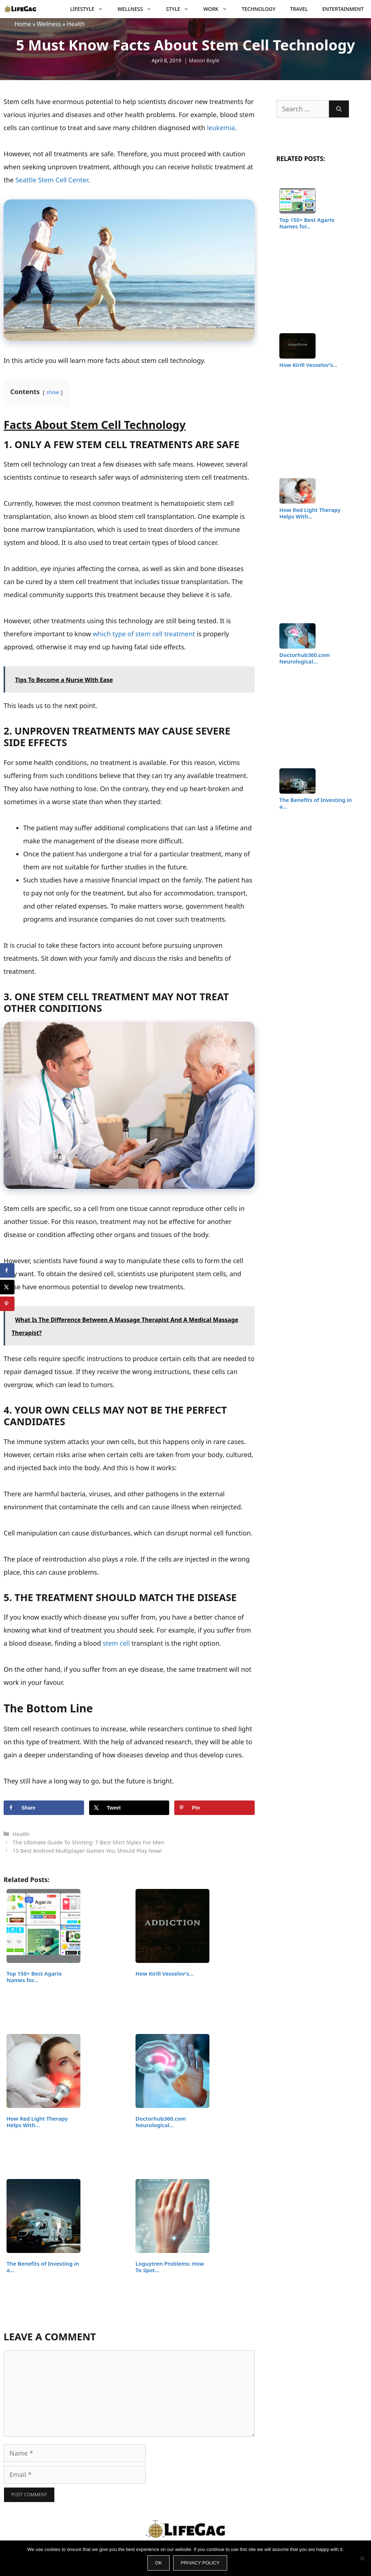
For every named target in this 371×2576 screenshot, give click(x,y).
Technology (258, 8)
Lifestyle (90, 9)
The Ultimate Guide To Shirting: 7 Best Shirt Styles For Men (88, 1842)
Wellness (138, 9)
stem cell (116, 1643)
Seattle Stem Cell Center (51, 179)
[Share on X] (129, 1807)
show (52, 392)
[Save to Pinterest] (214, 1807)
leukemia (221, 127)
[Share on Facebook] (44, 1807)
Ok (158, 2562)
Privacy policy (200, 2562)
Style (181, 9)
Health (76, 24)
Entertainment (343, 8)
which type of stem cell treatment (144, 633)
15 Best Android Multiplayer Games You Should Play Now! (87, 1850)
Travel (299, 8)
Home (22, 24)
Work (218, 9)
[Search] (339, 109)
